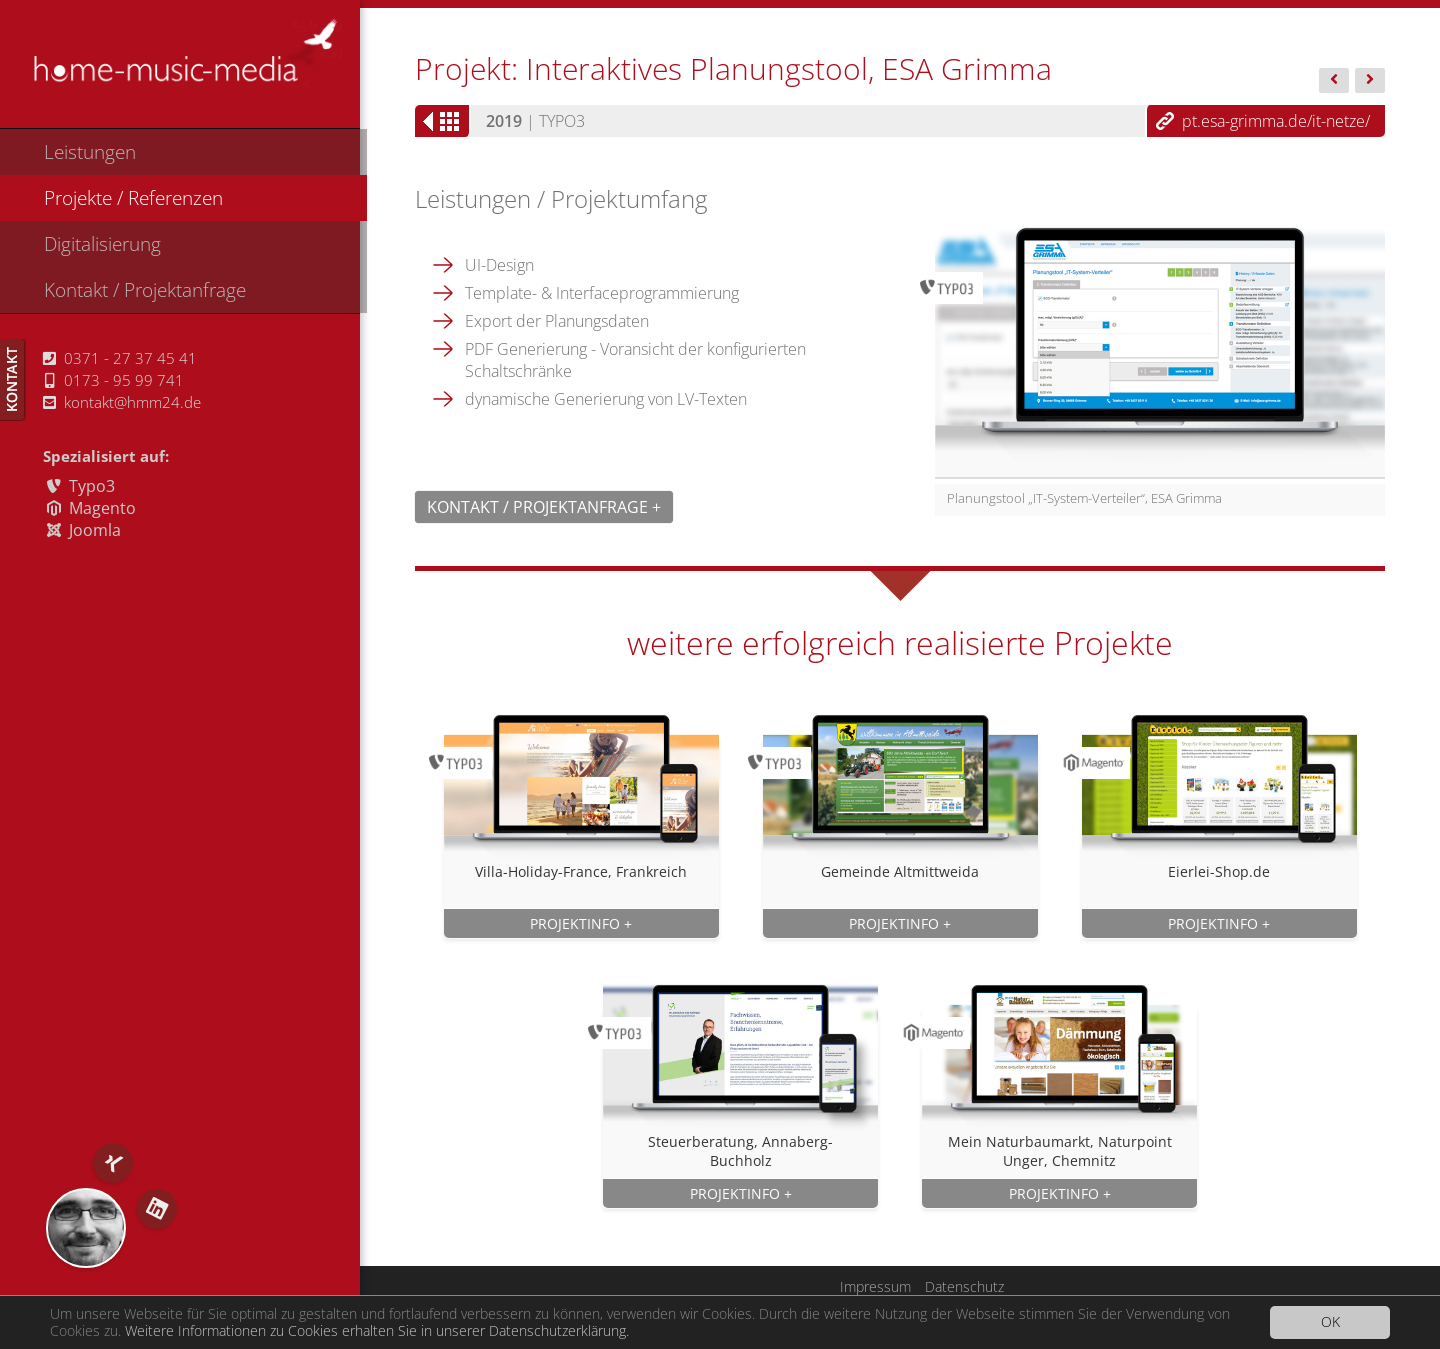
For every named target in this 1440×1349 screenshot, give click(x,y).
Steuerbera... (1334, 82)
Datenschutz (964, 1286)
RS (86, 1228)
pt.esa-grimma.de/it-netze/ (1276, 121)
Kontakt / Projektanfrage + (544, 507)
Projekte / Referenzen (133, 197)
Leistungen (90, 151)
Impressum (875, 1286)
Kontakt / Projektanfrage (145, 289)
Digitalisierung (102, 243)
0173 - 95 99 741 (114, 380)
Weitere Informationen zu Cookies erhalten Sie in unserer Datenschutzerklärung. (377, 1332)
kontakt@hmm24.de (122, 402)
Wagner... (1370, 82)
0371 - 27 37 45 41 (120, 358)
